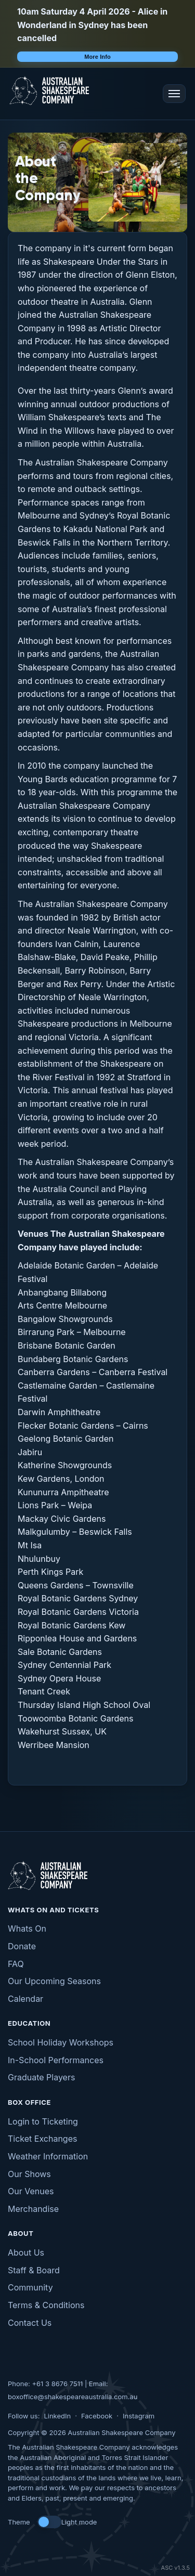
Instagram (138, 2416)
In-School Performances (55, 2060)
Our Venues (31, 2191)
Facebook (96, 2416)
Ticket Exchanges (42, 2138)
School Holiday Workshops (60, 2042)
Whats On (27, 1928)
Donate (22, 1946)
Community (30, 2287)
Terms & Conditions (46, 2305)
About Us (26, 2252)
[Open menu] (174, 93)
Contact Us (29, 2323)
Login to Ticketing (43, 2121)
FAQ (16, 1964)
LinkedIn (57, 2416)
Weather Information (48, 2156)
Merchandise (33, 2209)
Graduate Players (41, 2077)
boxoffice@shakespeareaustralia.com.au (72, 2396)
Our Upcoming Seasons (54, 1981)
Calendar (25, 1999)
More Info (97, 57)
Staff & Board (34, 2270)
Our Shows (29, 2174)
